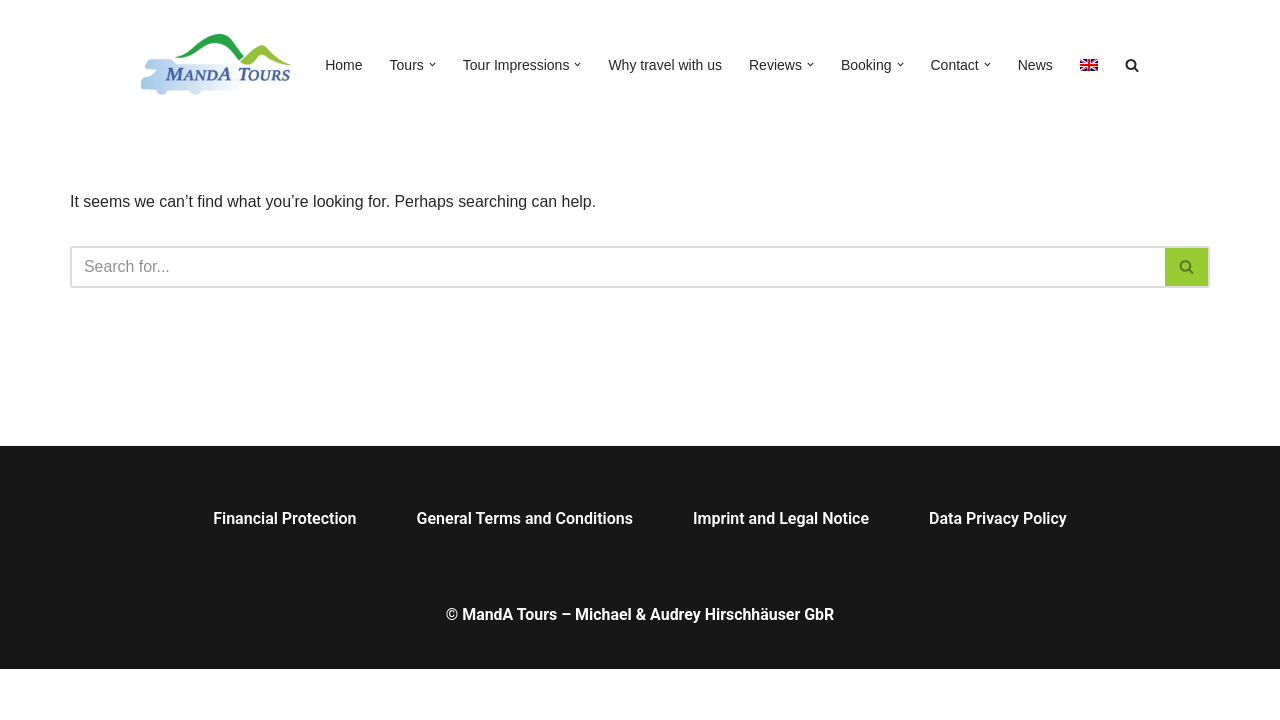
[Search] (617, 267)
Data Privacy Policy (998, 569)
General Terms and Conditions (525, 569)
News (1035, 65)
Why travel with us (665, 65)
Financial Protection (284, 569)
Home (343, 65)
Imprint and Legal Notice (781, 569)
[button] (432, 64)
